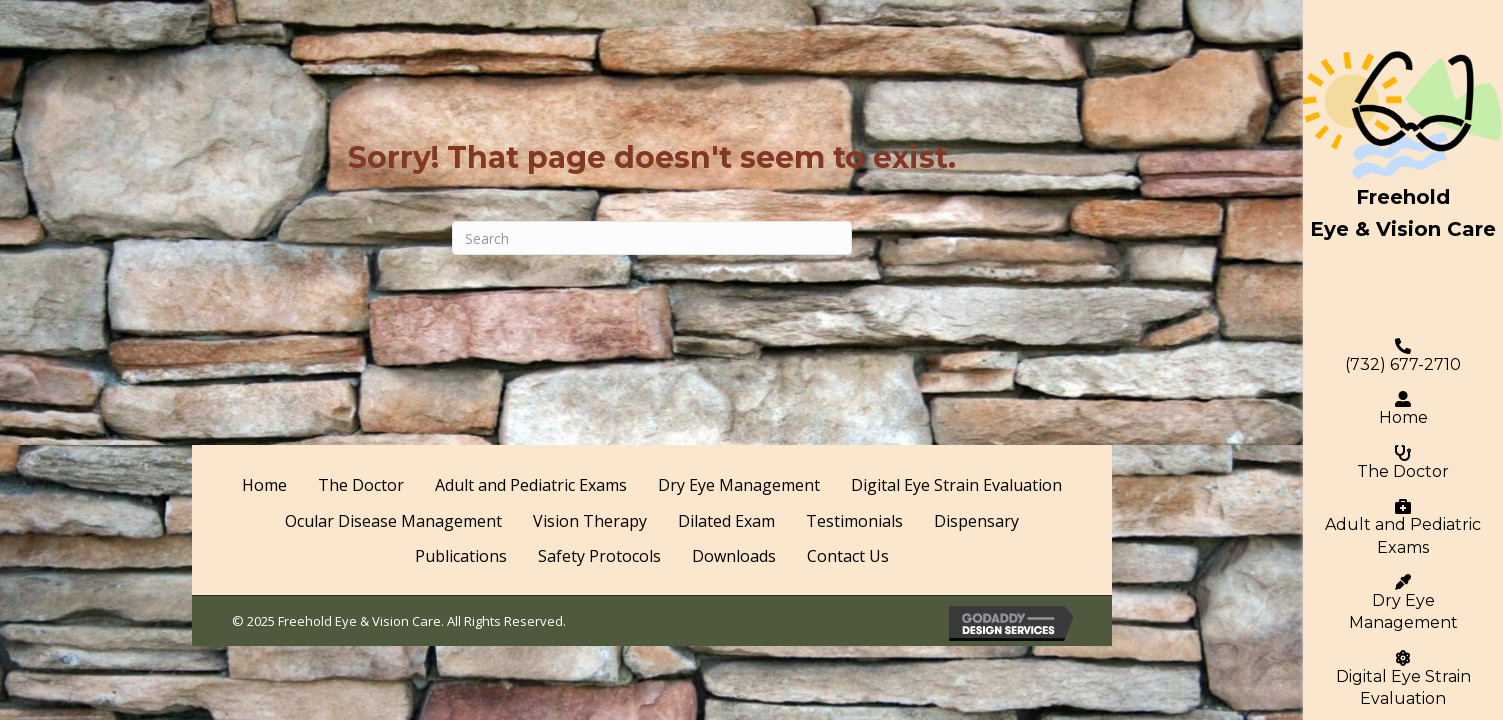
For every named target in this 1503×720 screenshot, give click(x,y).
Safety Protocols (599, 556)
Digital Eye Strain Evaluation (956, 485)
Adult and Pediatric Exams (1403, 527)
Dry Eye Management (1403, 603)
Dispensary (976, 521)
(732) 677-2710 (1403, 356)
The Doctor (1403, 463)
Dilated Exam (726, 521)
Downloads (734, 556)
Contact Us (848, 556)
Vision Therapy (590, 521)
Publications (461, 556)
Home (1403, 409)
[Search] (652, 238)
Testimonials (854, 521)
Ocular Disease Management (393, 521)
